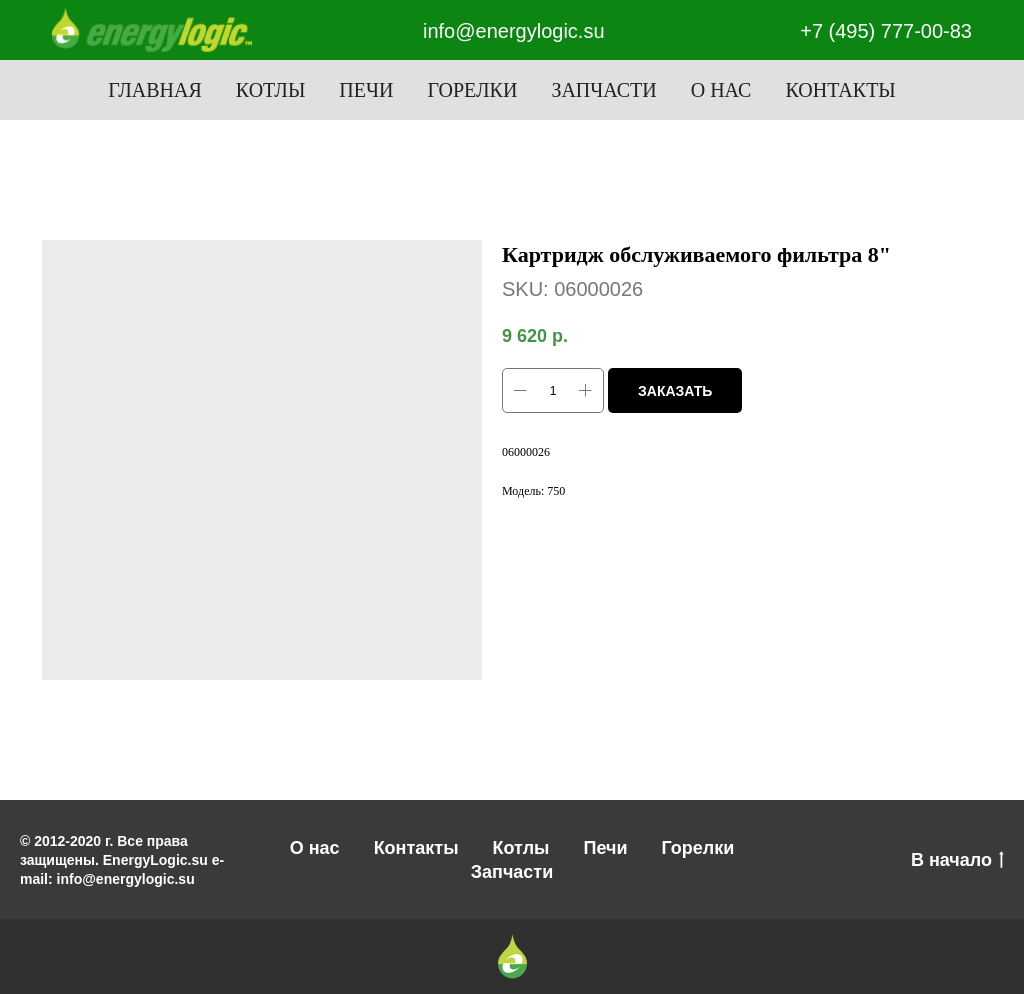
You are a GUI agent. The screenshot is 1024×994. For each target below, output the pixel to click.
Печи (366, 90)
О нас (721, 90)
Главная (155, 90)
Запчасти (603, 90)
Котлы (271, 90)
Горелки (472, 90)
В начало (957, 861)
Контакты (840, 90)
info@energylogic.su (514, 31)
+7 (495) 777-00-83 (886, 31)
